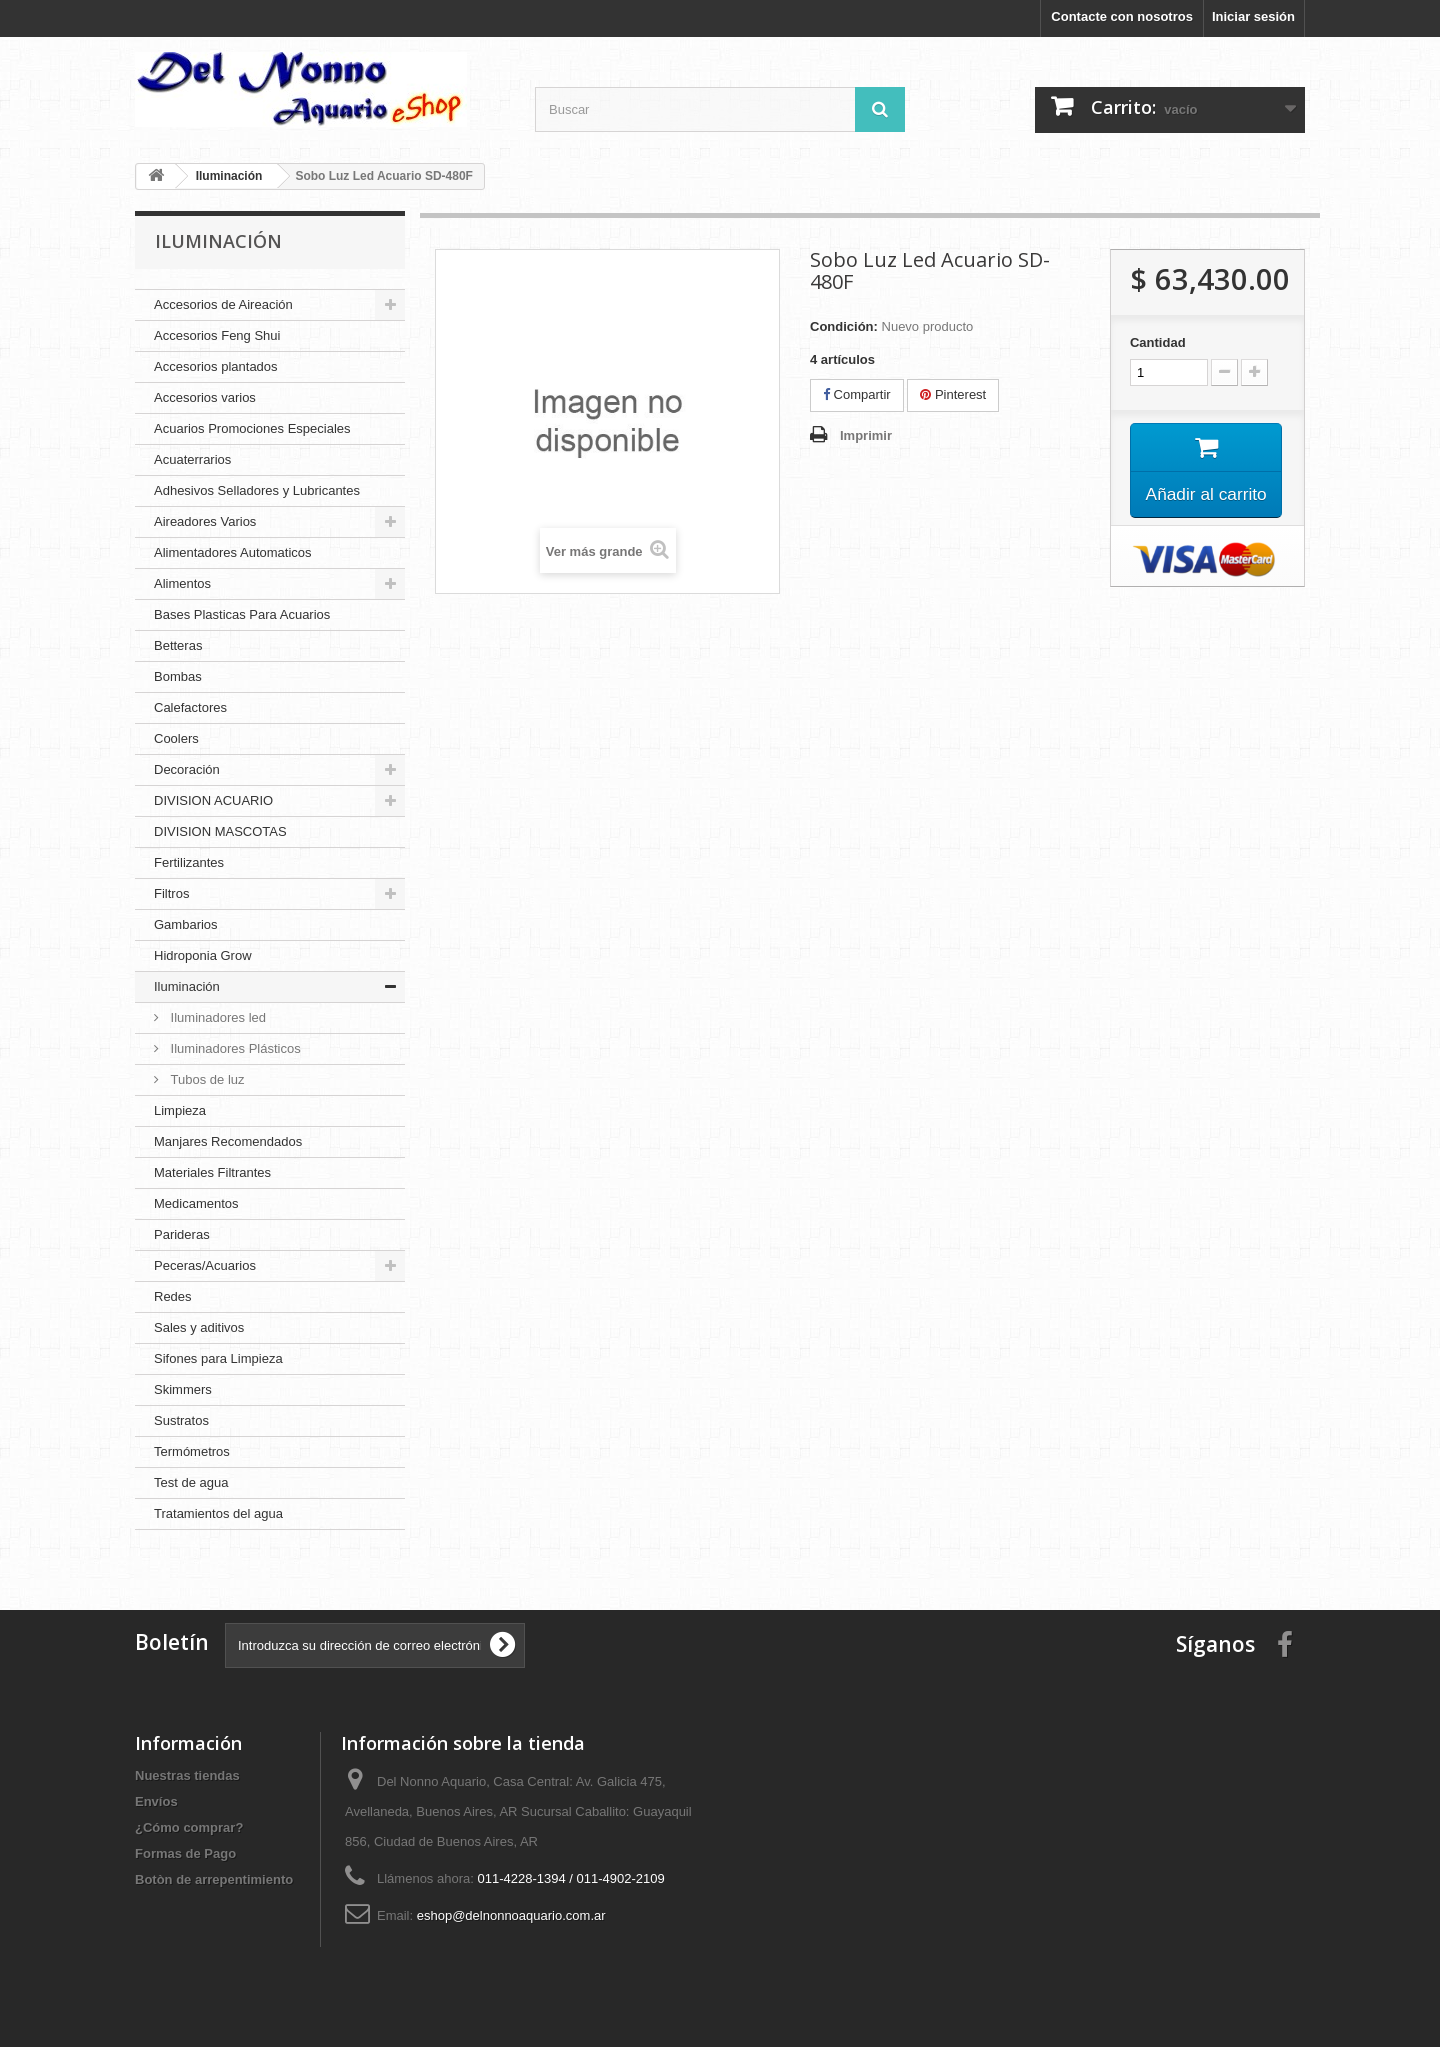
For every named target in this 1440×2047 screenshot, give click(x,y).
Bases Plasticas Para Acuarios (242, 614)
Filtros (171, 893)
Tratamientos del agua (218, 1513)
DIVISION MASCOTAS (220, 831)
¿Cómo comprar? (189, 1827)
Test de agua (191, 1482)
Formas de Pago (185, 1853)
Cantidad (1158, 342)
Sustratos (181, 1420)
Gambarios (186, 924)
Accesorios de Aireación (223, 304)
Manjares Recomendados (228, 1141)
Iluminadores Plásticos (234, 1048)
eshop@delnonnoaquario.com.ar (511, 1915)
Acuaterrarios (192, 459)
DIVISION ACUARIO (213, 800)
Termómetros (192, 1451)
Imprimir (866, 435)
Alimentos (182, 583)
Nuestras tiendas (187, 1775)
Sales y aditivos (199, 1327)
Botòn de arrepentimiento (214, 1879)
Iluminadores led (216, 1017)
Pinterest (953, 394)
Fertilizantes (189, 862)
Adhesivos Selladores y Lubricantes (257, 490)
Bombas (178, 676)
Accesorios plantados (216, 366)
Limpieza (180, 1110)
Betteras (178, 645)
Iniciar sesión (1253, 16)
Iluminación (187, 986)
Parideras (182, 1234)
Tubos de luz (206, 1079)
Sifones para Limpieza (218, 1358)
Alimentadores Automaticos (233, 552)
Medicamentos (196, 1203)
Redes (173, 1296)
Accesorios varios (205, 397)
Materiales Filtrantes (212, 1172)
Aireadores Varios (205, 521)
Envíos (156, 1801)
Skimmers (183, 1389)
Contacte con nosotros (1122, 16)
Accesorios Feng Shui (217, 335)
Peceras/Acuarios (205, 1265)
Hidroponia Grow (203, 955)
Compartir (857, 394)
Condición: (844, 326)
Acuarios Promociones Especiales (252, 428)
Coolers (176, 738)
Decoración (187, 769)
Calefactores (190, 707)
